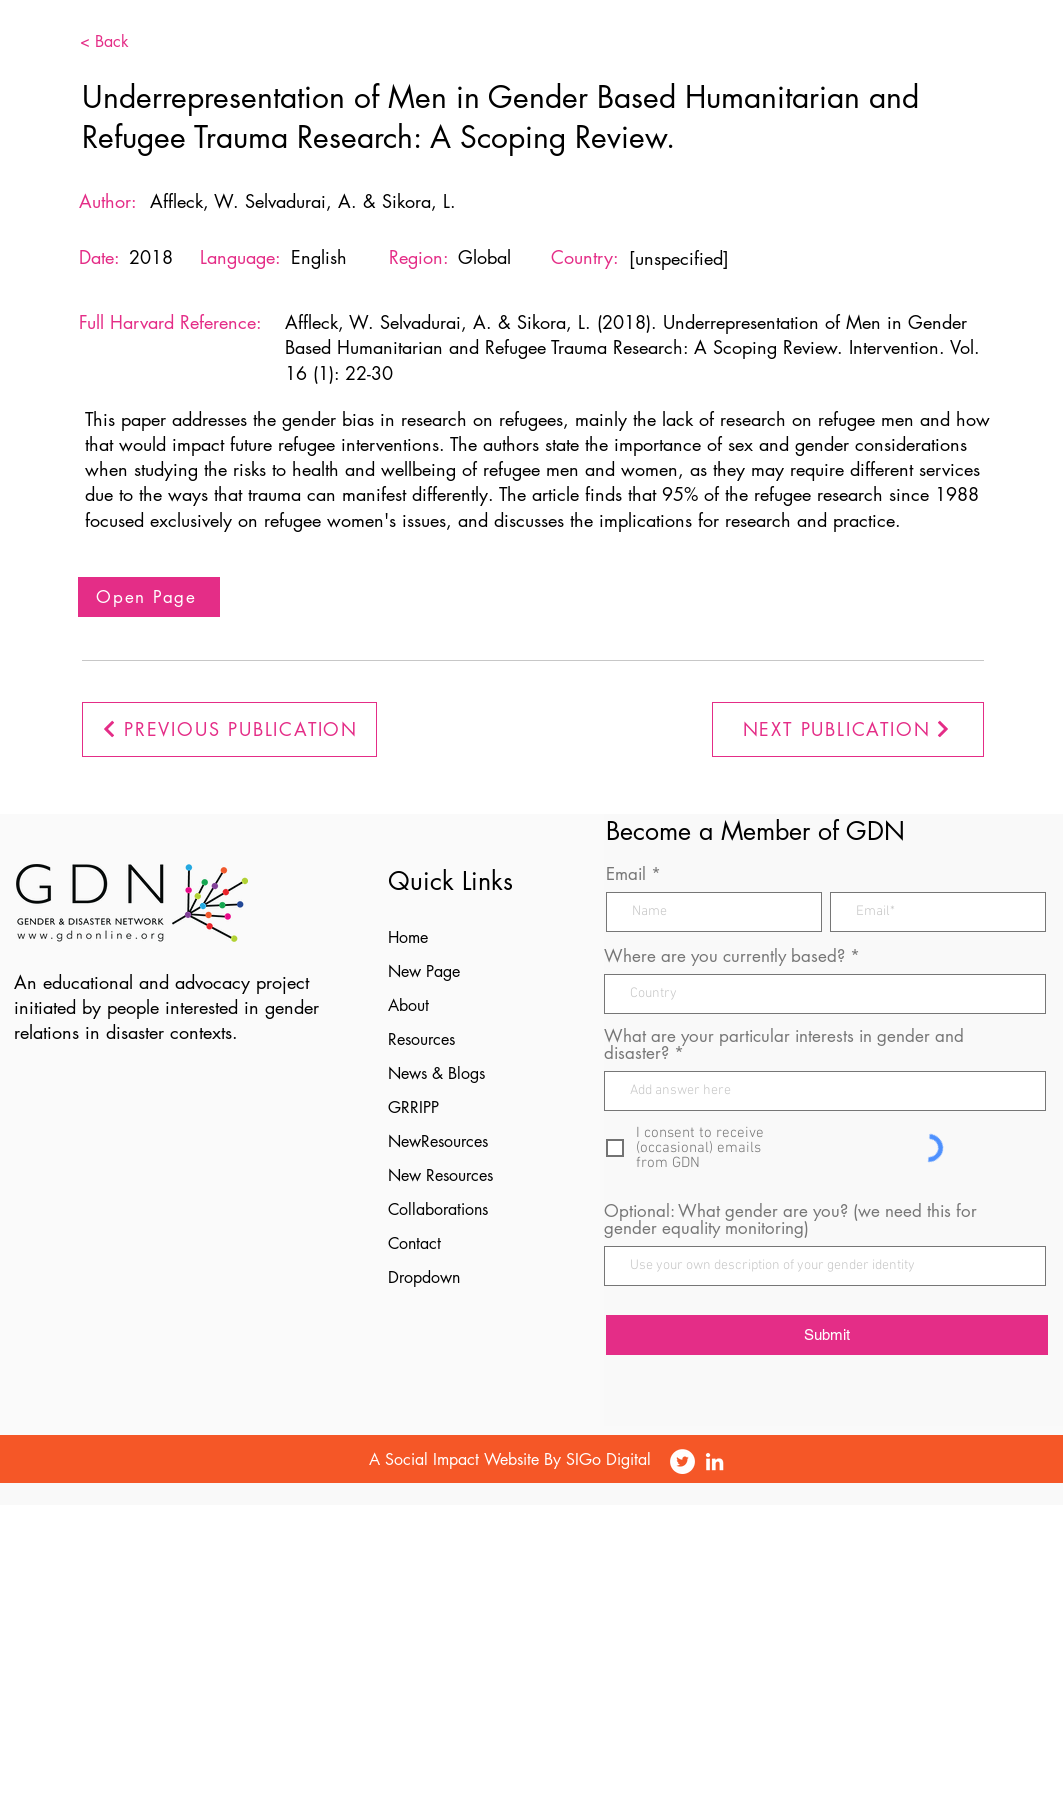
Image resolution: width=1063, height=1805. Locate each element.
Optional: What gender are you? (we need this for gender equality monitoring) (790, 1220)
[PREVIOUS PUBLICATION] (229, 729)
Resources (421, 1039)
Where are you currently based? (724, 956)
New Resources (440, 1175)
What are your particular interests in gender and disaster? (784, 1045)
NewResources (438, 1141)
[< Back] (135, 42)
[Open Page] (149, 597)
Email (626, 874)
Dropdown (424, 1277)
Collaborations (438, 1209)
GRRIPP (413, 1107)
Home (408, 937)
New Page (424, 971)
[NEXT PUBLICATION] (848, 729)
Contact (414, 1243)
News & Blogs (436, 1073)
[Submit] (827, 1335)
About (408, 1005)
